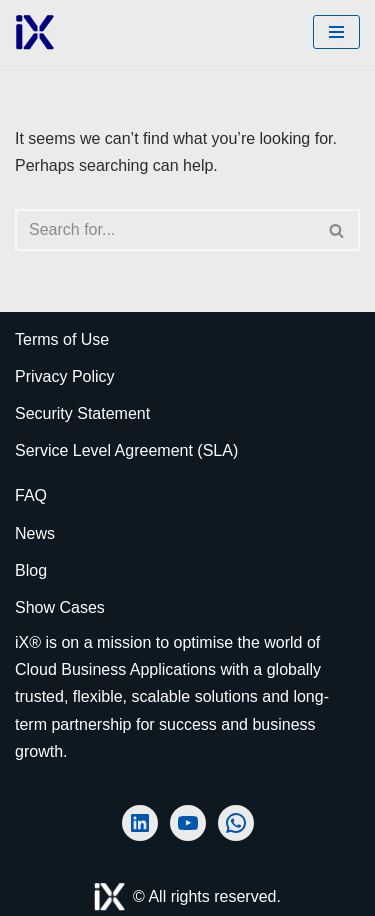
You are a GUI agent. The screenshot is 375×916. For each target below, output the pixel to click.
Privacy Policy (65, 376)
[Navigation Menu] (336, 32)
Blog (31, 570)
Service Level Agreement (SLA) (126, 450)
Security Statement (82, 413)
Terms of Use (62, 339)
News (35, 533)
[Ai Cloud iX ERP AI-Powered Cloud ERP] (35, 32)
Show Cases (60, 607)
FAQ (31, 495)
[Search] (165, 230)
